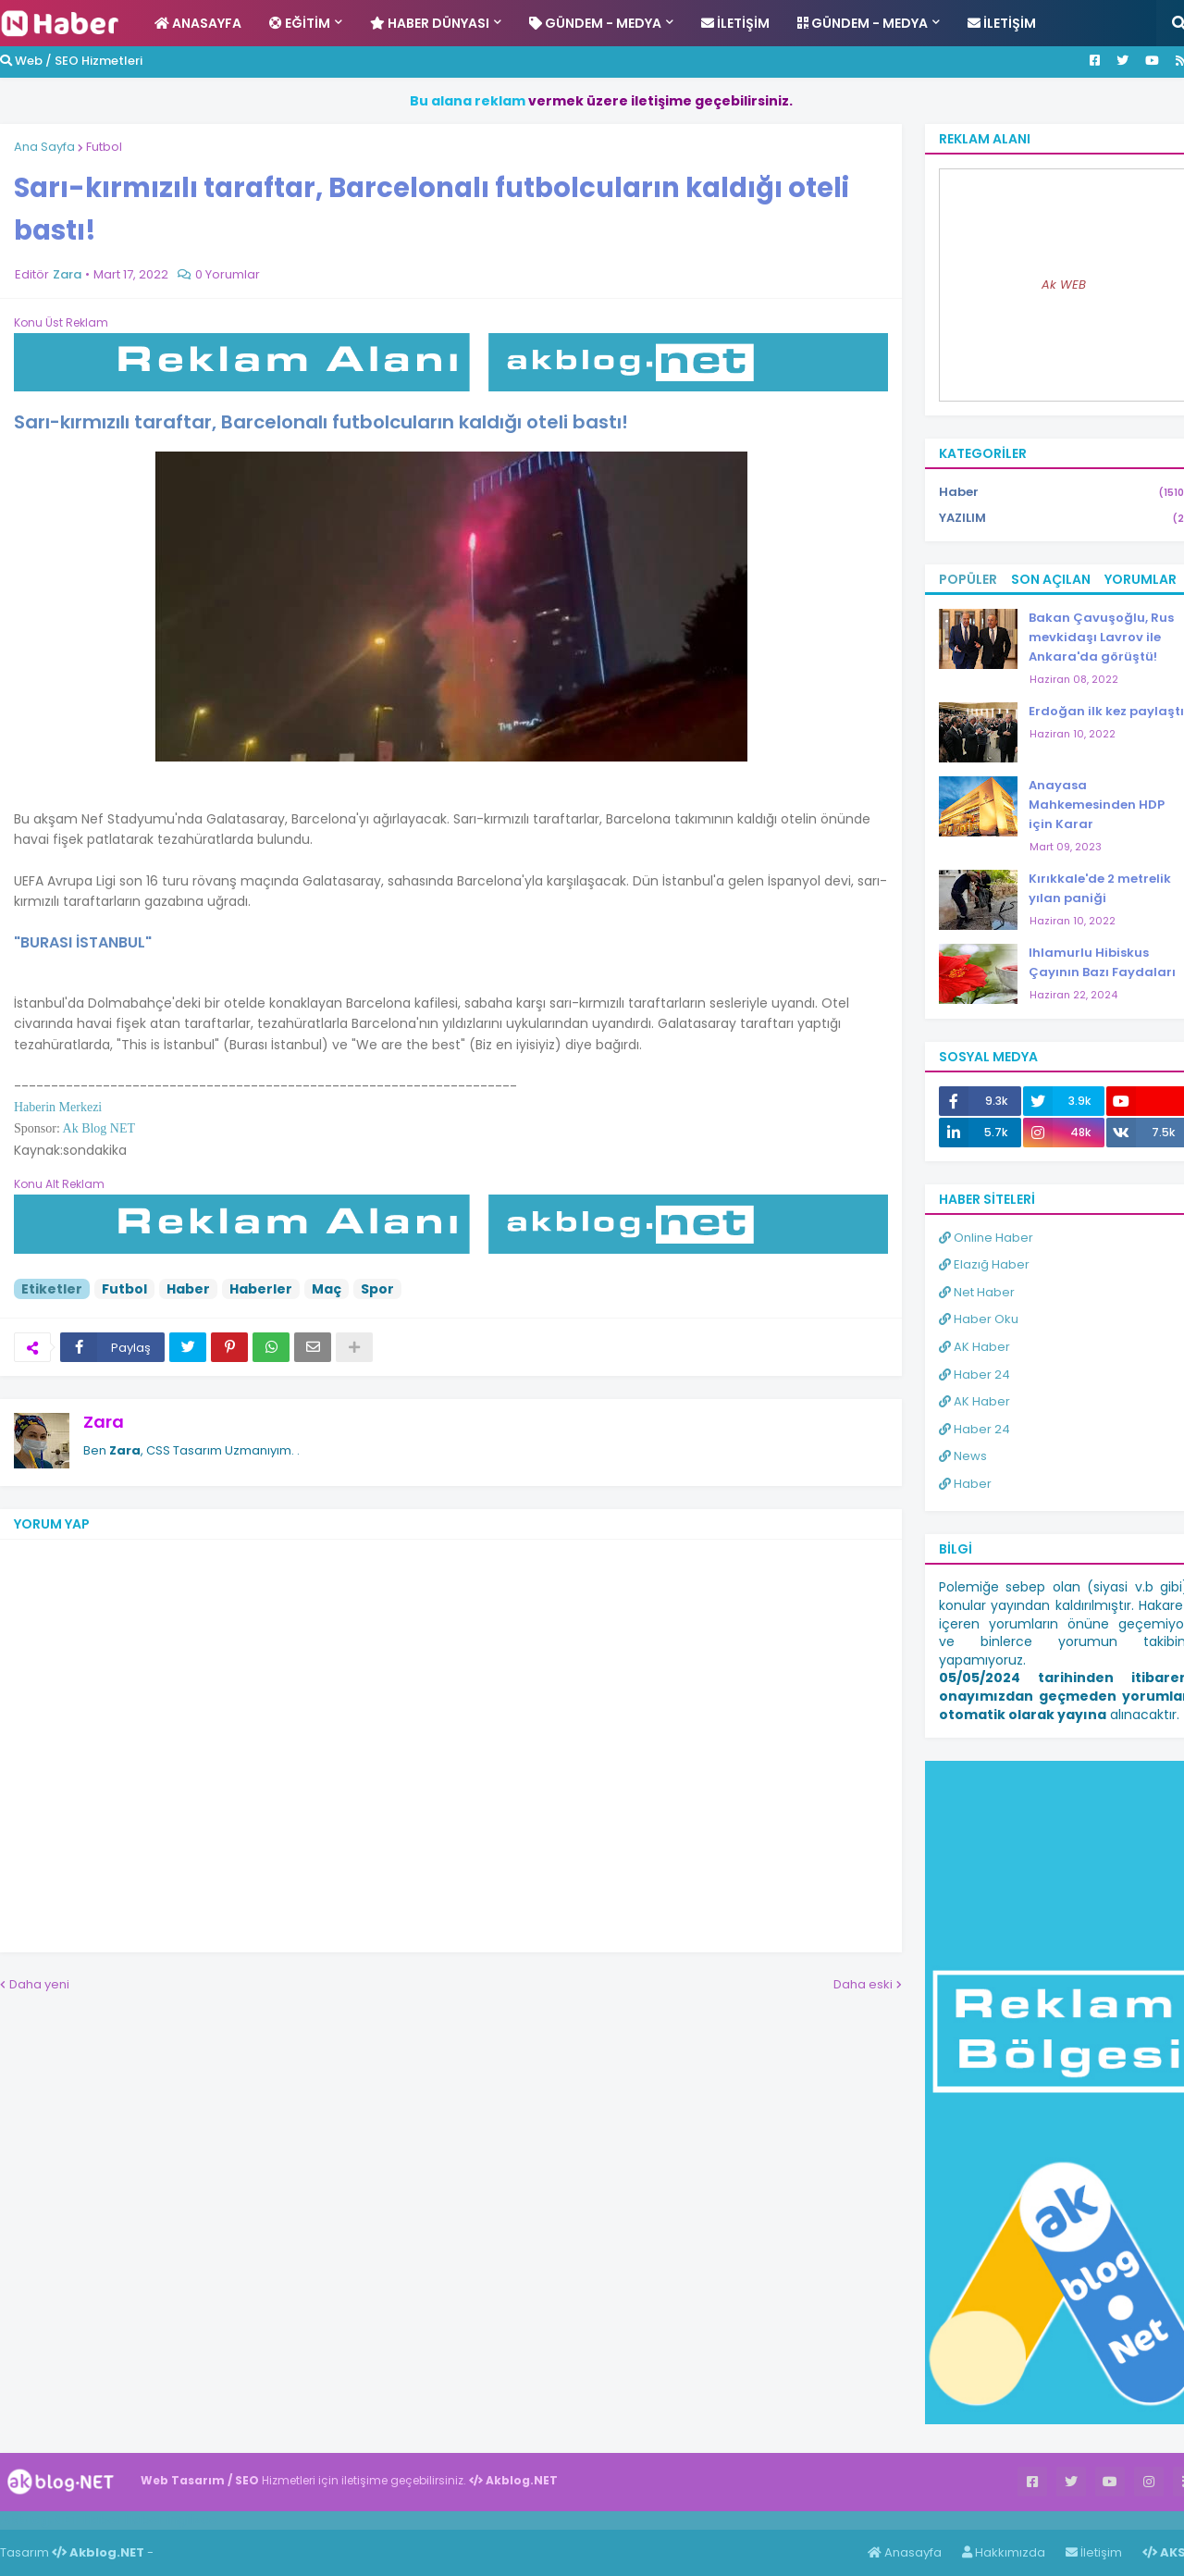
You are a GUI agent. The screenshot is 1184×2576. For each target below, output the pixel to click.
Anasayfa (905, 2552)
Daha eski (863, 1984)
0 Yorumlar (227, 274)
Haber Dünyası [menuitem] (429, 23)
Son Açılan (1051, 579)
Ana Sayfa (44, 146)
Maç (326, 1289)
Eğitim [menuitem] (299, 23)
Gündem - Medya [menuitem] (595, 23)
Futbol (104, 146)
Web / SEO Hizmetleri (71, 60)
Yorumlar (1140, 579)
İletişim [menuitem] (735, 23)
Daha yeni (39, 1984)
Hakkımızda (1003, 2552)
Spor (377, 1289)
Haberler (260, 1289)
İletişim (1094, 2552)
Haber (188, 1289)
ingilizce (191, 2519)
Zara (103, 1421)
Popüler (968, 579)
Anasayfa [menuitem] (197, 23)
